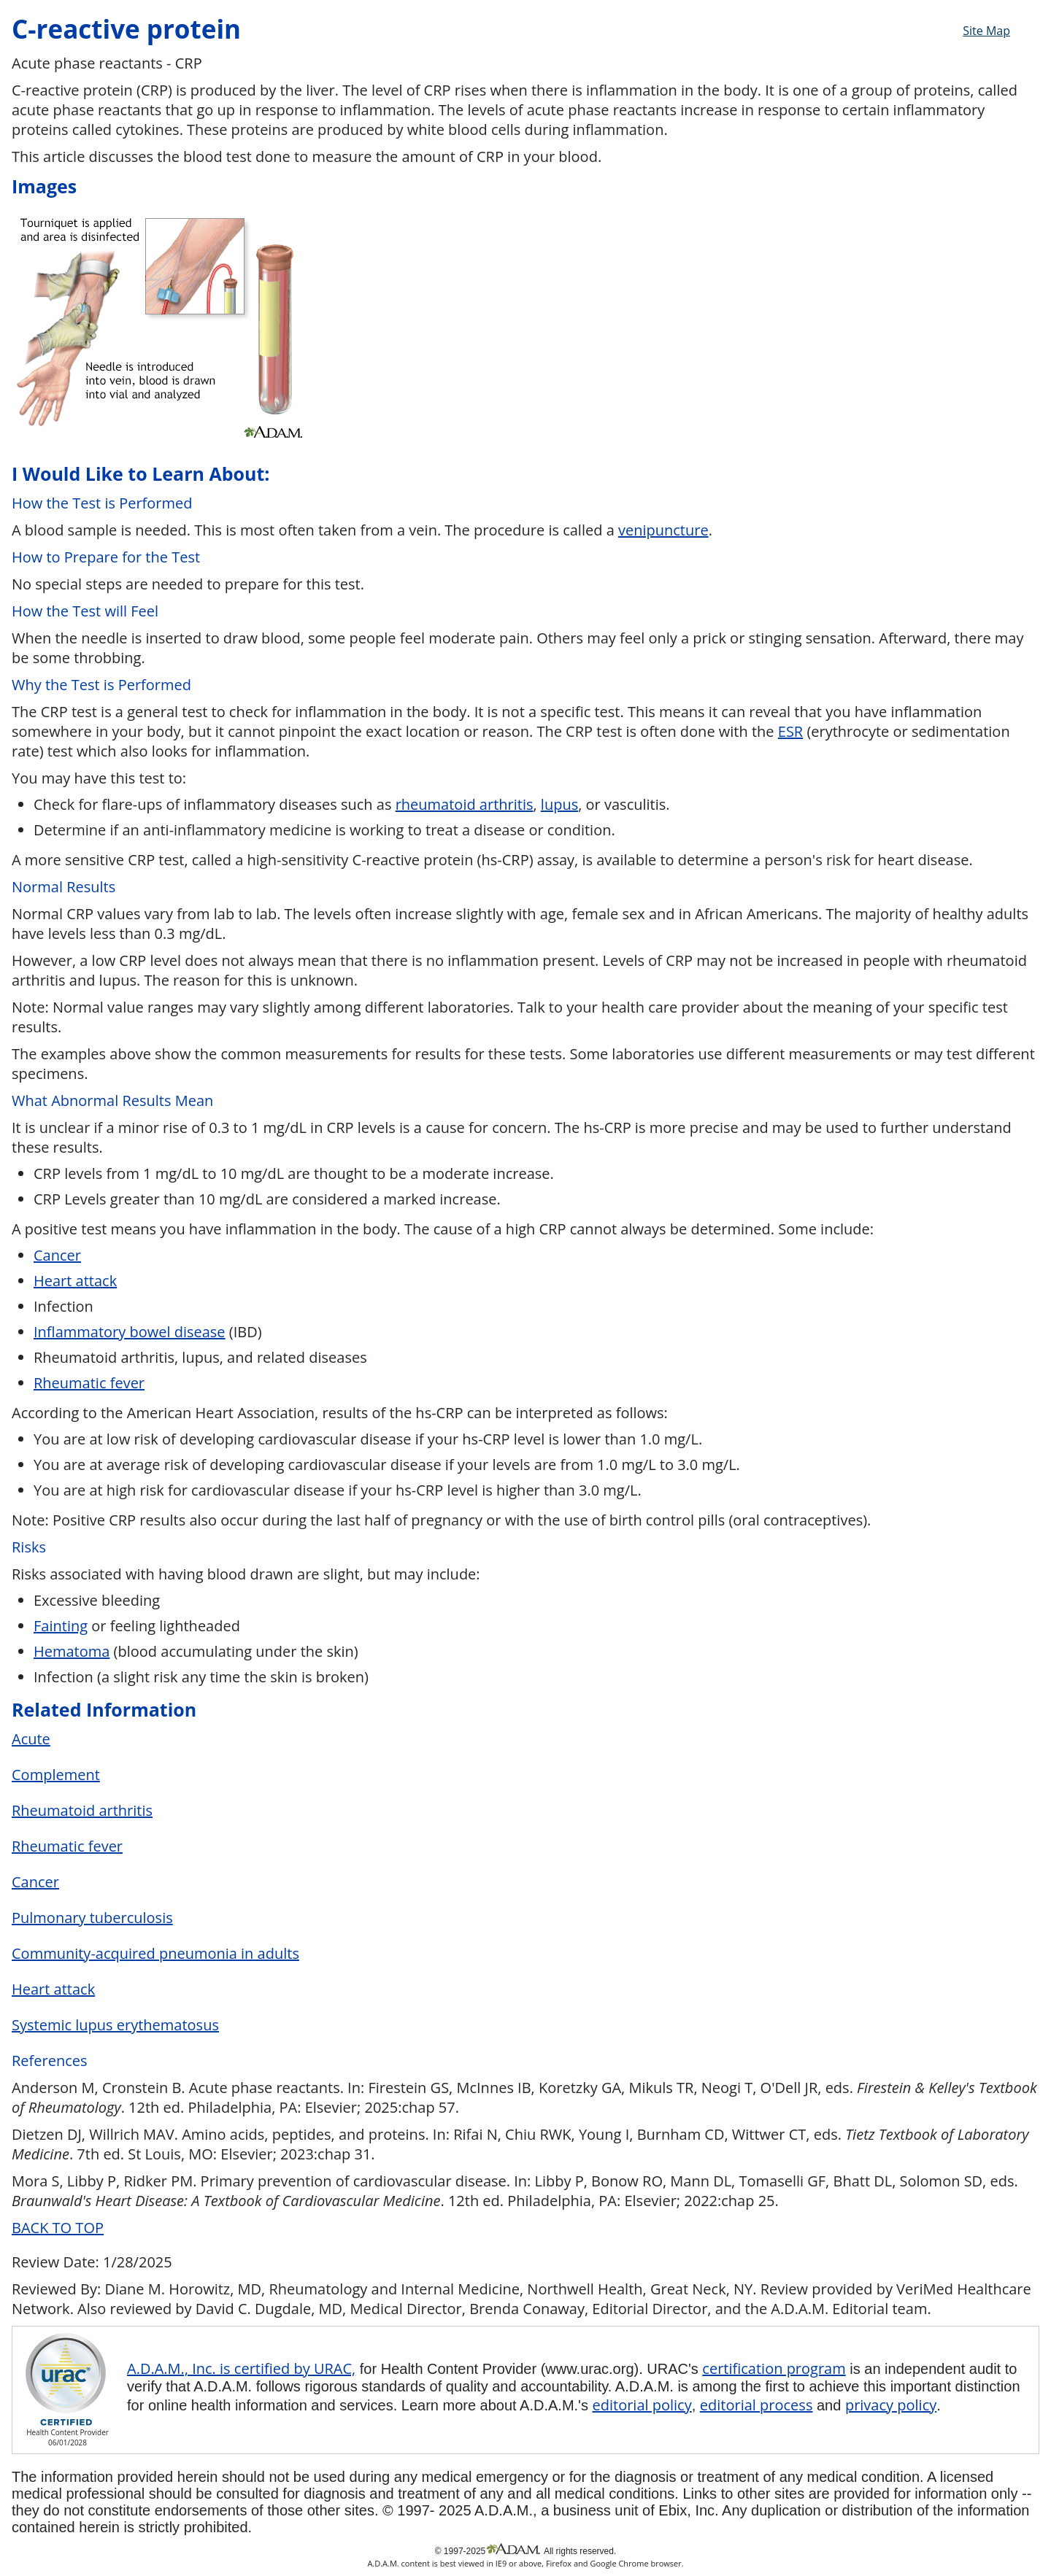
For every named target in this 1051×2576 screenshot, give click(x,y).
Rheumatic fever (89, 1383)
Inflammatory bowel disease (130, 1332)
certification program (773, 2368)
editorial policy (641, 2405)
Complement (56, 1774)
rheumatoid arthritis (465, 804)
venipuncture (663, 530)
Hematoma (71, 1651)
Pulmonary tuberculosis (92, 1917)
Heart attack (75, 1281)
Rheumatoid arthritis (82, 1810)
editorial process (756, 2405)
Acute (31, 1739)
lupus (559, 804)
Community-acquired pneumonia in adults (155, 1953)
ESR (790, 731)
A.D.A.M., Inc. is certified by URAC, (241, 2368)
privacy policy (890, 2405)
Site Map (986, 31)
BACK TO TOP (58, 2227)
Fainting (61, 1626)
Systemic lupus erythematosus (115, 2025)
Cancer (57, 1255)
